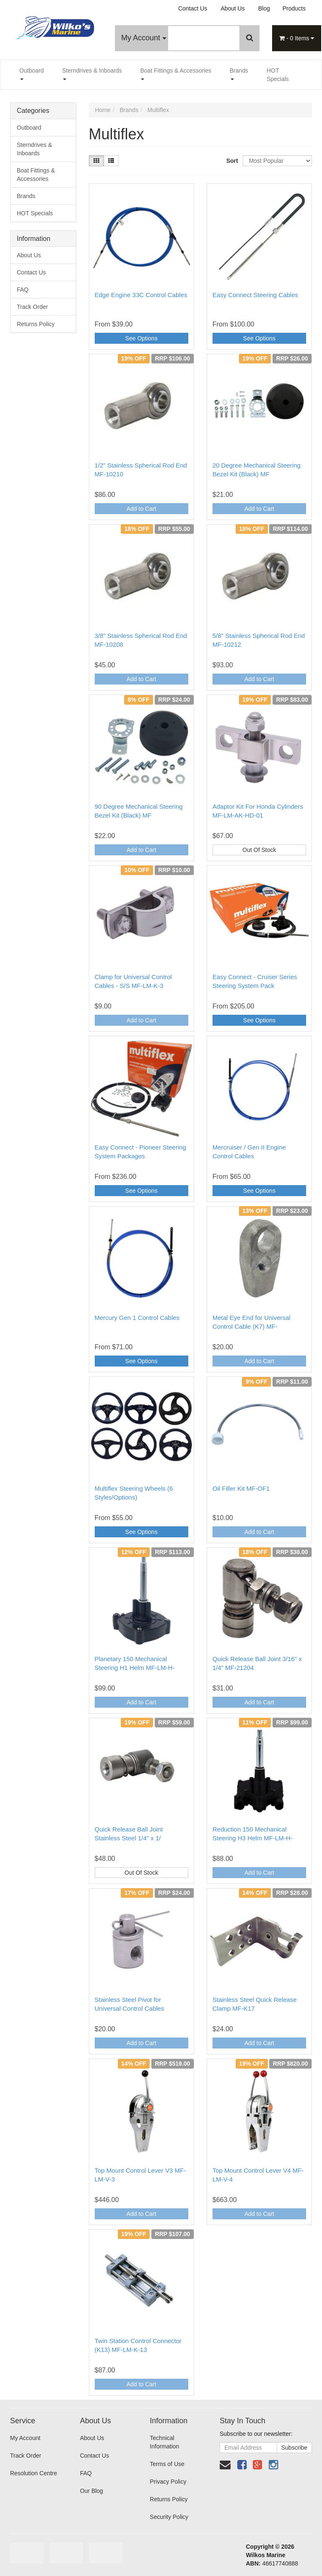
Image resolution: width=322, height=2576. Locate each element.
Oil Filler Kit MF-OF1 (241, 1488)
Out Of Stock (259, 849)
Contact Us (192, 8)
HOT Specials (278, 74)
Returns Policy (36, 324)
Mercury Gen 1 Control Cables (137, 1317)
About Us (233, 8)
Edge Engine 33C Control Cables (141, 294)
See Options (141, 338)
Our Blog (91, 2490)
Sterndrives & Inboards (92, 73)
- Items (296, 38)
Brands (239, 73)
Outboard (31, 73)
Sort (231, 160)
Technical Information (164, 2442)
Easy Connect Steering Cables (255, 294)
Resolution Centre (33, 2473)
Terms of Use (167, 2464)
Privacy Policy (168, 2481)
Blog (264, 8)
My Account (143, 38)
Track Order (32, 306)
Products (294, 8)
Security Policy (169, 2516)
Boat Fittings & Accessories (175, 73)
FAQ (23, 289)
